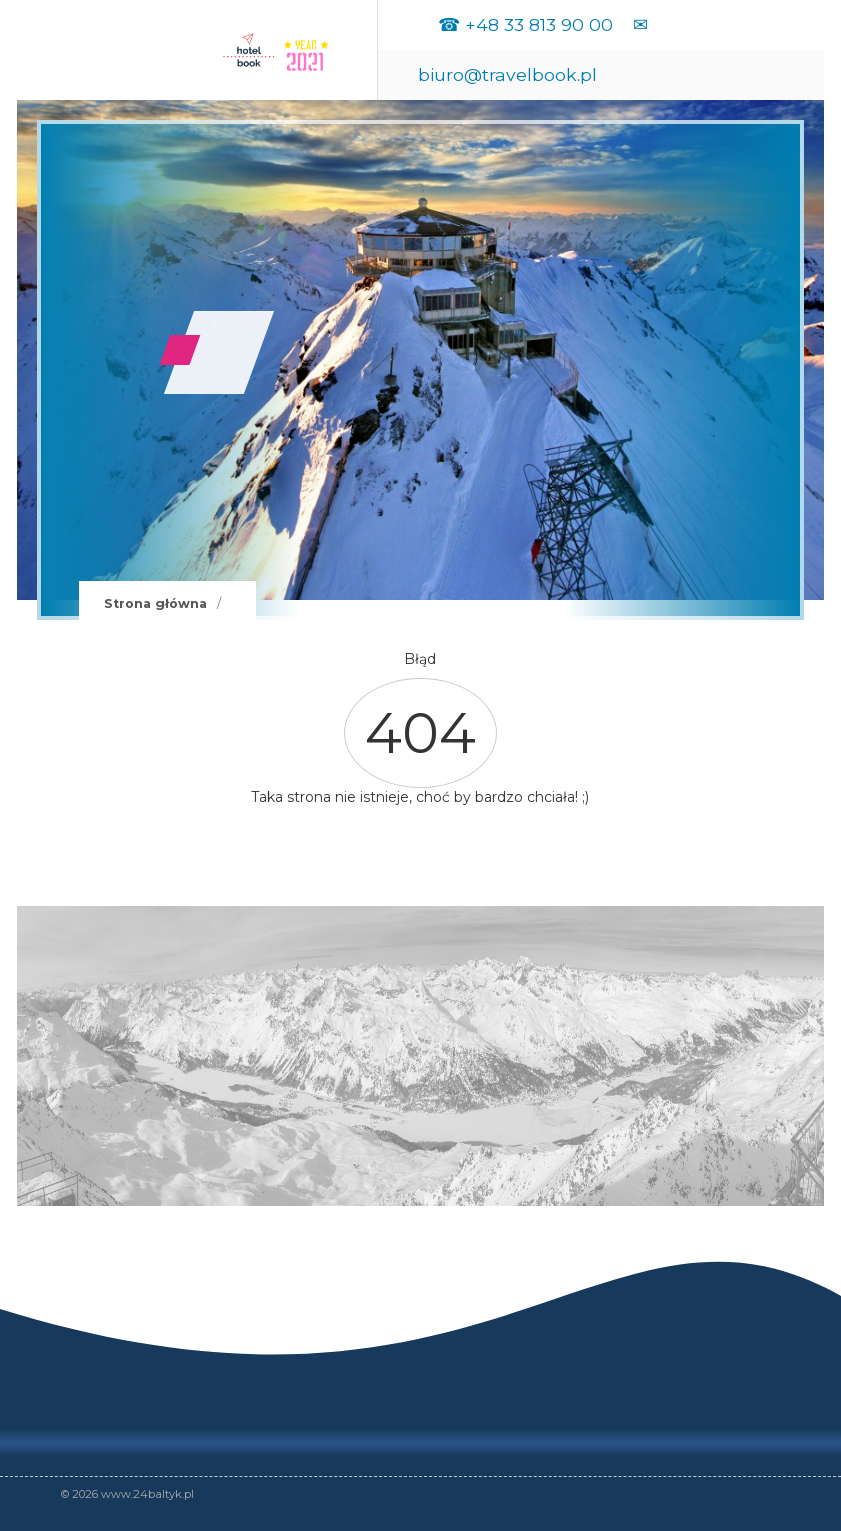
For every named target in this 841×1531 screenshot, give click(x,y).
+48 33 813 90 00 (539, 24)
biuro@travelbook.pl (507, 74)
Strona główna (155, 603)
